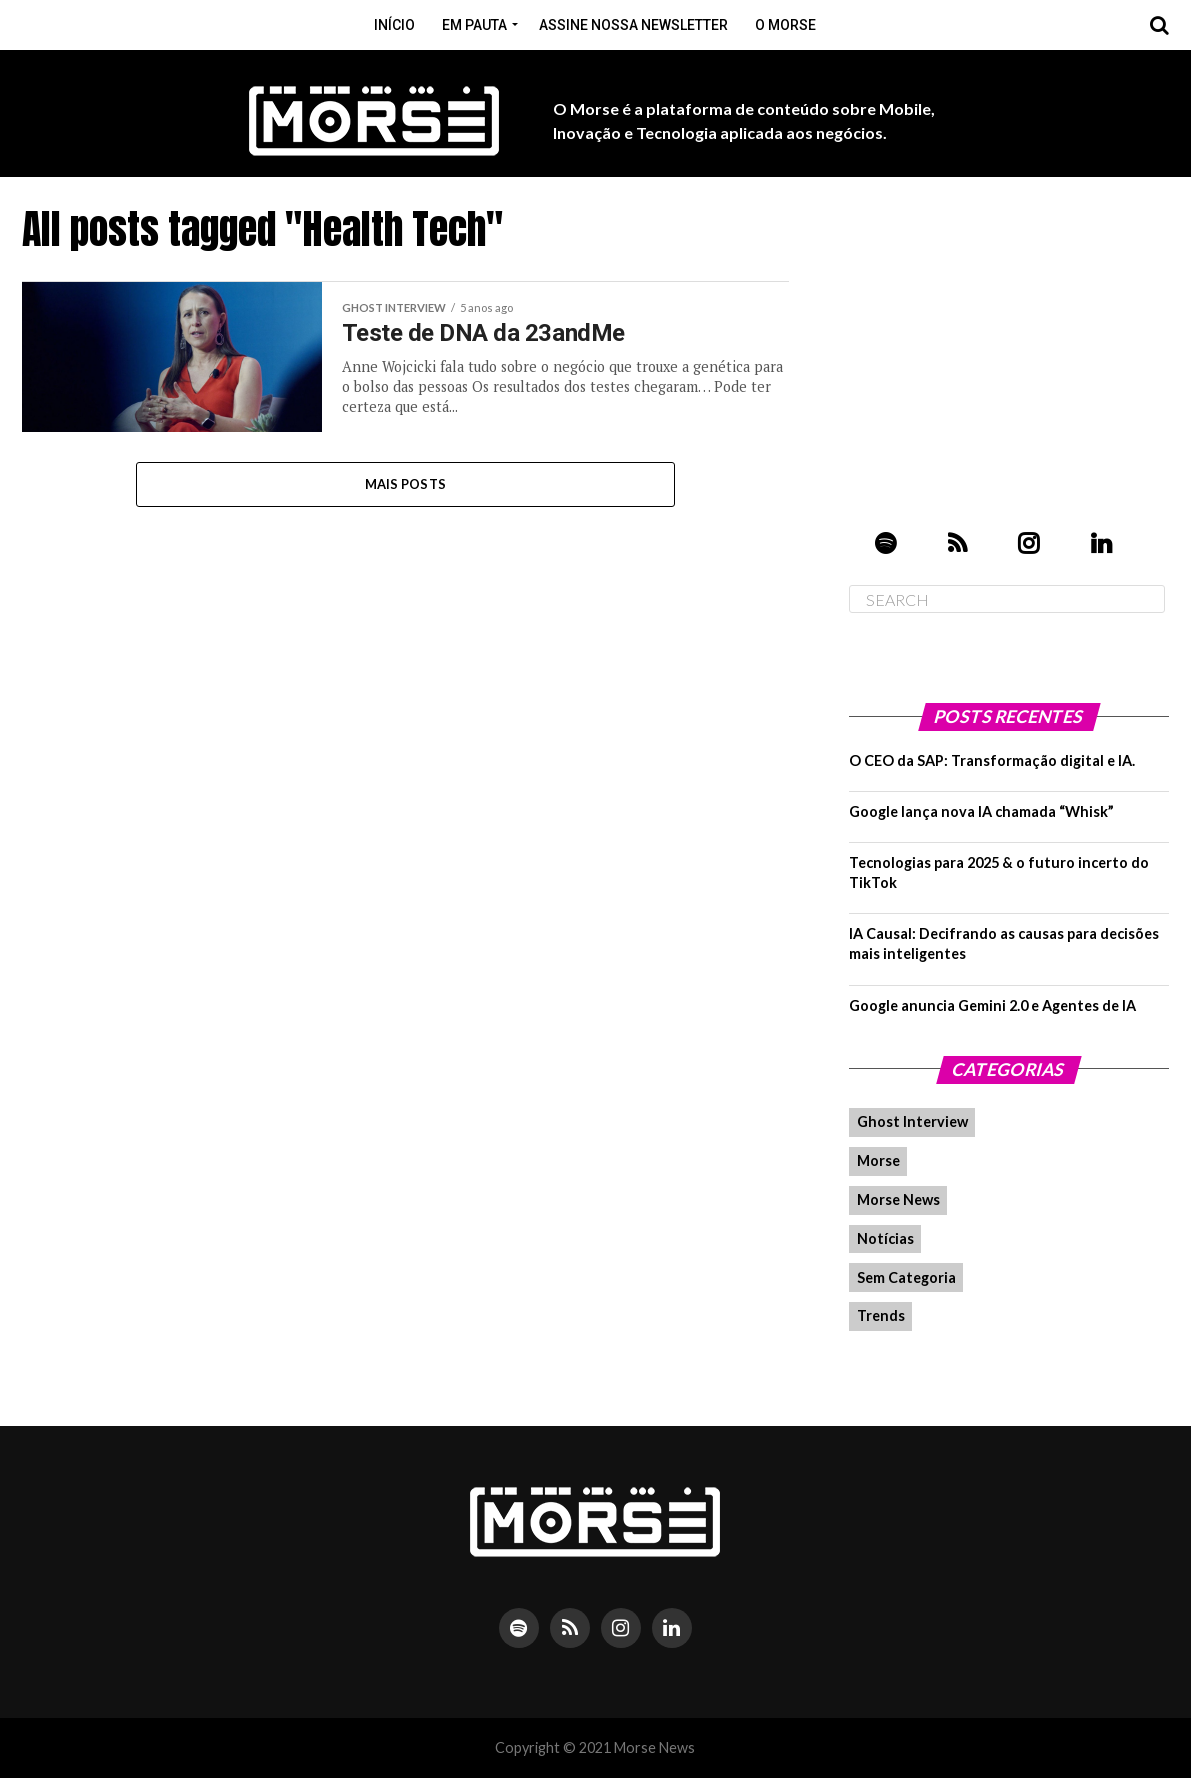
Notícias (885, 1238)
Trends (881, 1315)
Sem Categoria (906, 1277)
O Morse (785, 25)
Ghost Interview (912, 1121)
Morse (878, 1160)
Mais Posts (406, 484)
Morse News (898, 1199)
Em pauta (474, 25)
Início (394, 25)
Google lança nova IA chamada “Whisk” (981, 811)
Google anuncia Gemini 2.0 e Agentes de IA (992, 1005)
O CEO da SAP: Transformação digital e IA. (992, 760)
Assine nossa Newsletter (633, 25)
